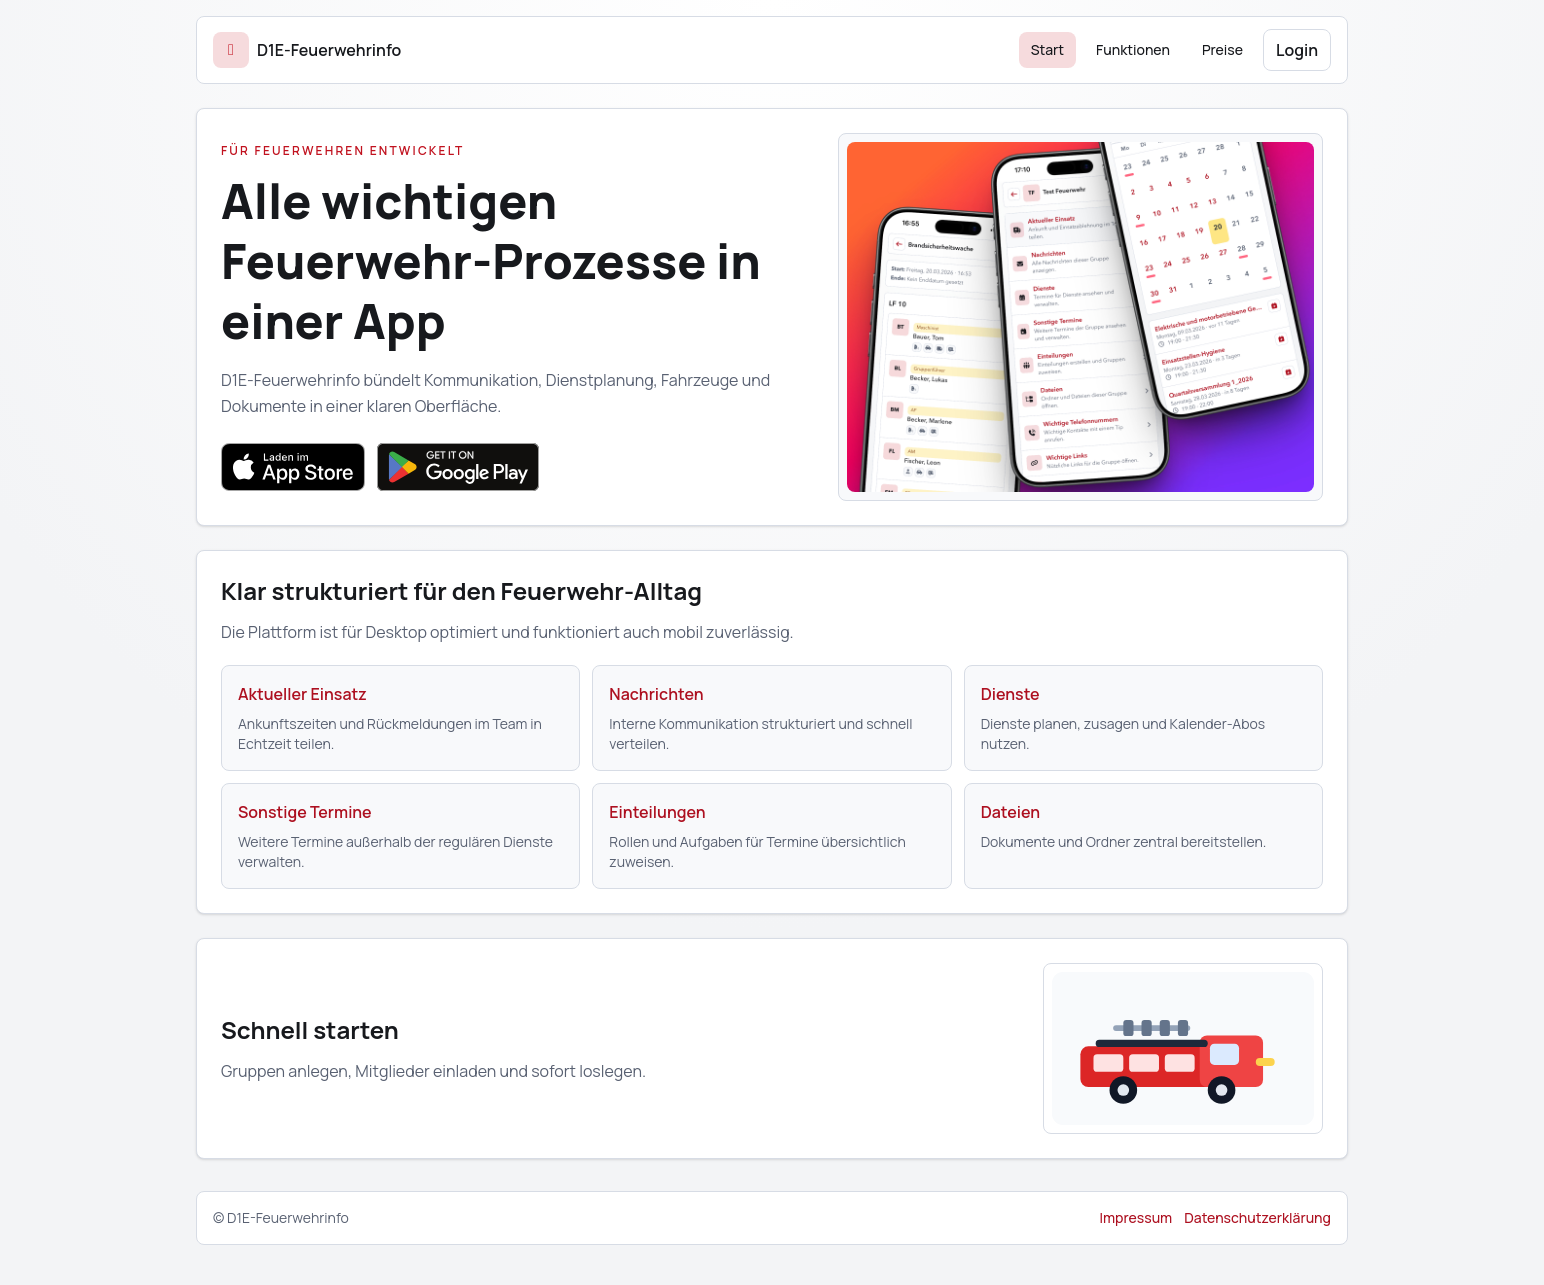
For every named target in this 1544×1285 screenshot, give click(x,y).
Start (1047, 49)
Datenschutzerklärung (1257, 1217)
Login (1297, 50)
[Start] (307, 50)
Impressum (1135, 1217)
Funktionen (1133, 49)
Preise (1222, 49)
